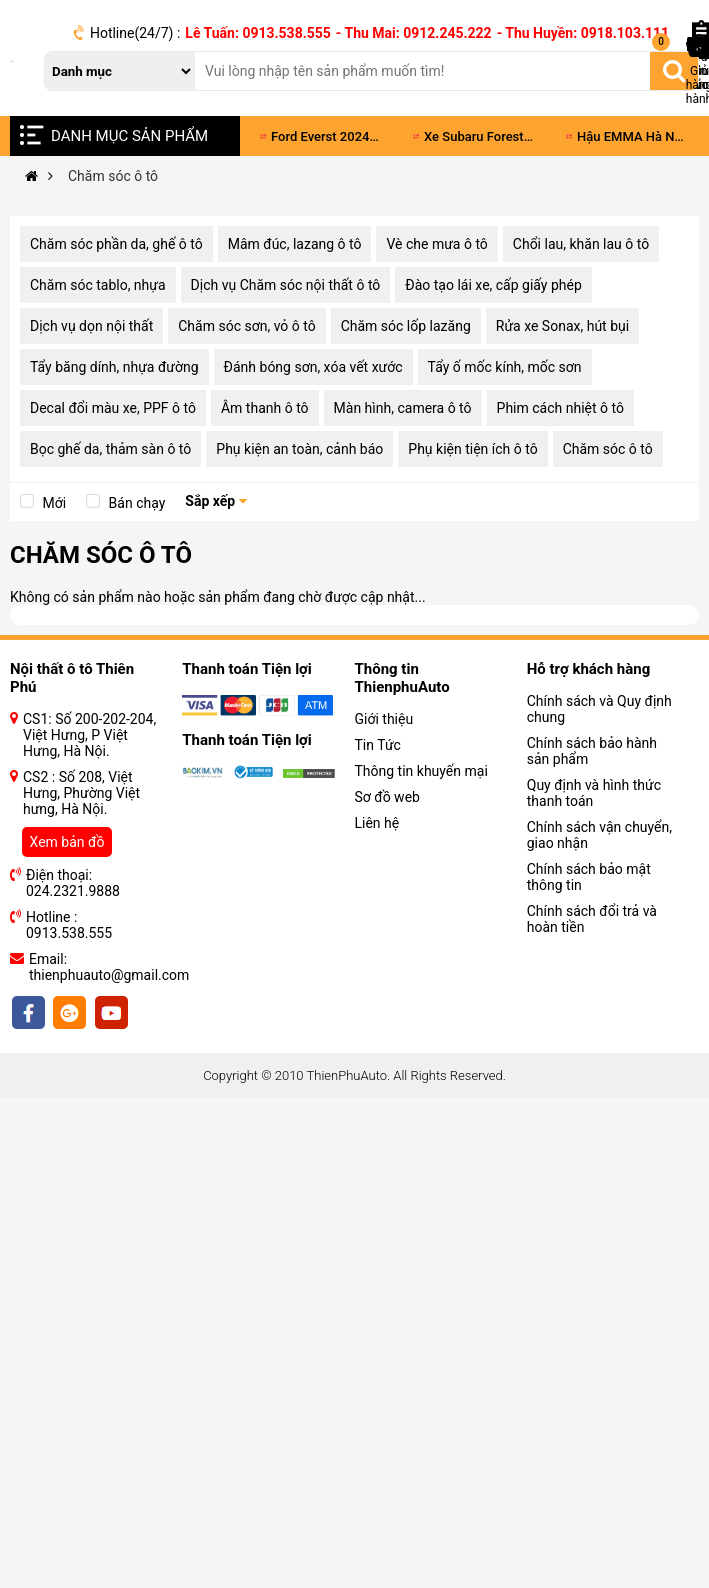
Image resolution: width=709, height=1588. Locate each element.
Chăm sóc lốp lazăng (406, 326)
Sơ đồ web (387, 797)
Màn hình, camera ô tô (403, 408)
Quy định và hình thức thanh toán (594, 793)
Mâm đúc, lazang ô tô (295, 244)
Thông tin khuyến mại (421, 771)
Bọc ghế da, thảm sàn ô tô (110, 449)
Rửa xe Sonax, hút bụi (562, 326)
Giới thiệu (384, 719)
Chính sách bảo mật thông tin (589, 877)
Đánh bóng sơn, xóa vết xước (313, 367)
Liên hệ (377, 823)
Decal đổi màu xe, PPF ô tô (113, 408)
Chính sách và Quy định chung (599, 709)
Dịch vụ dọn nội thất (91, 326)
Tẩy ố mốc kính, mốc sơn (505, 367)
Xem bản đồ (67, 842)
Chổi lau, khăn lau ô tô (581, 244)
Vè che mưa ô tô (436, 244)
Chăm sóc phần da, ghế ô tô (116, 244)
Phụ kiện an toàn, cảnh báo (299, 449)
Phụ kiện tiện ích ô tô (472, 449)
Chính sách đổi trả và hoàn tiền (592, 919)
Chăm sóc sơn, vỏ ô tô (246, 326)
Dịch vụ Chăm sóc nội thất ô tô (286, 285)
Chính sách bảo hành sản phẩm (592, 751)
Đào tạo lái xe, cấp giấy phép (493, 285)
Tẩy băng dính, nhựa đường (114, 367)
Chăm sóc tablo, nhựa (98, 285)
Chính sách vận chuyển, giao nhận (599, 835)
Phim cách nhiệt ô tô (560, 408)
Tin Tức (378, 745)
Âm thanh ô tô (265, 408)
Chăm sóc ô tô (608, 449)
